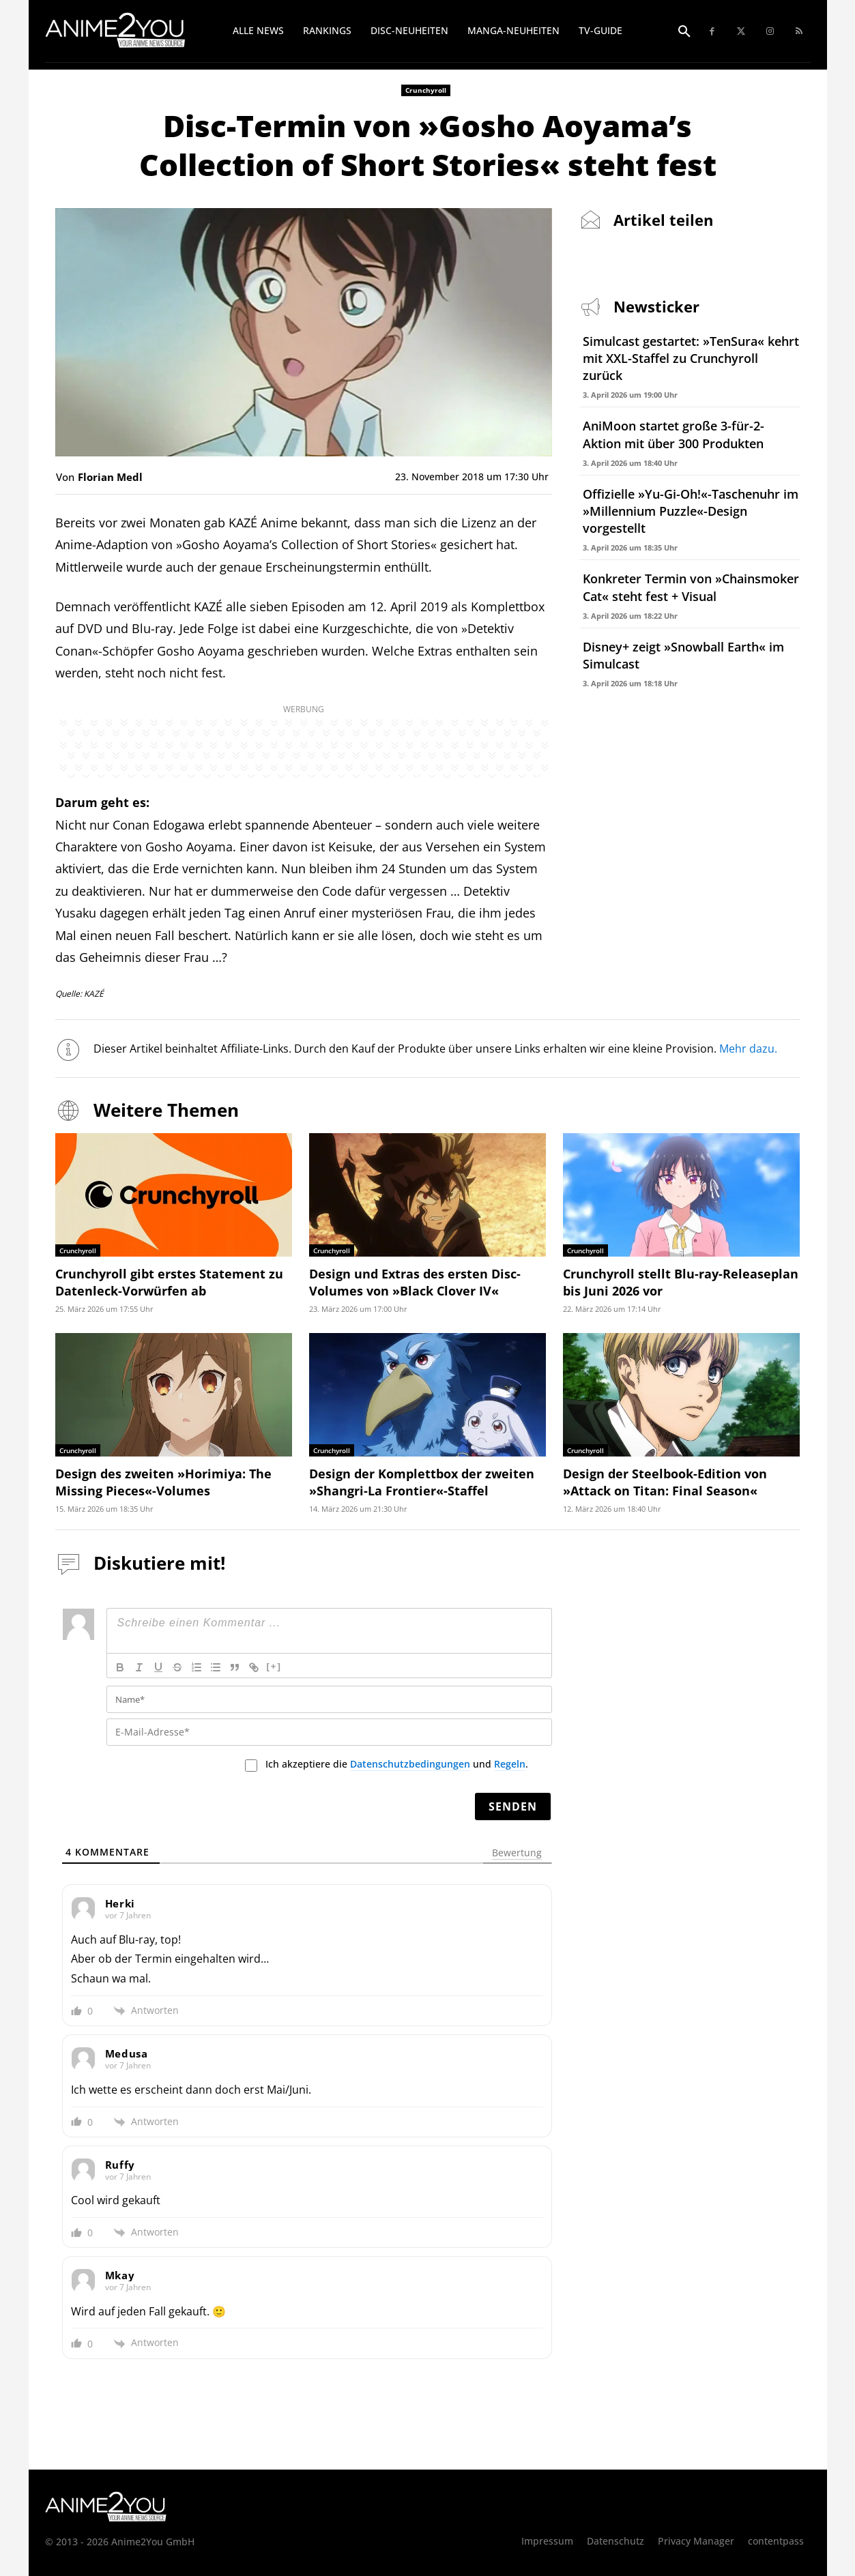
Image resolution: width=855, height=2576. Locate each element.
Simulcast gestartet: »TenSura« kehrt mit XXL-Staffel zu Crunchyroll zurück (691, 358)
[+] (274, 1666)
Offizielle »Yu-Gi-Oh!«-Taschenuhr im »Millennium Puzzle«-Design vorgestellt (690, 511)
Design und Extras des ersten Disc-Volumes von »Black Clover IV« (415, 1282)
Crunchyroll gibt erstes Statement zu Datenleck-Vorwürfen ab (169, 1282)
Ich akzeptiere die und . (396, 1764)
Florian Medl (110, 477)
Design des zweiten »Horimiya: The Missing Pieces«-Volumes (163, 1482)
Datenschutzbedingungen (410, 1763)
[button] (684, 32)
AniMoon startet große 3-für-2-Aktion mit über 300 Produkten (673, 434)
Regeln (509, 1763)
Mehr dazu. (749, 1048)
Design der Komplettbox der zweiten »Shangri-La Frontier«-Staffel (421, 1482)
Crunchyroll (425, 90)
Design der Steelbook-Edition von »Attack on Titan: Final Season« (665, 1482)
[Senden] (513, 1806)
